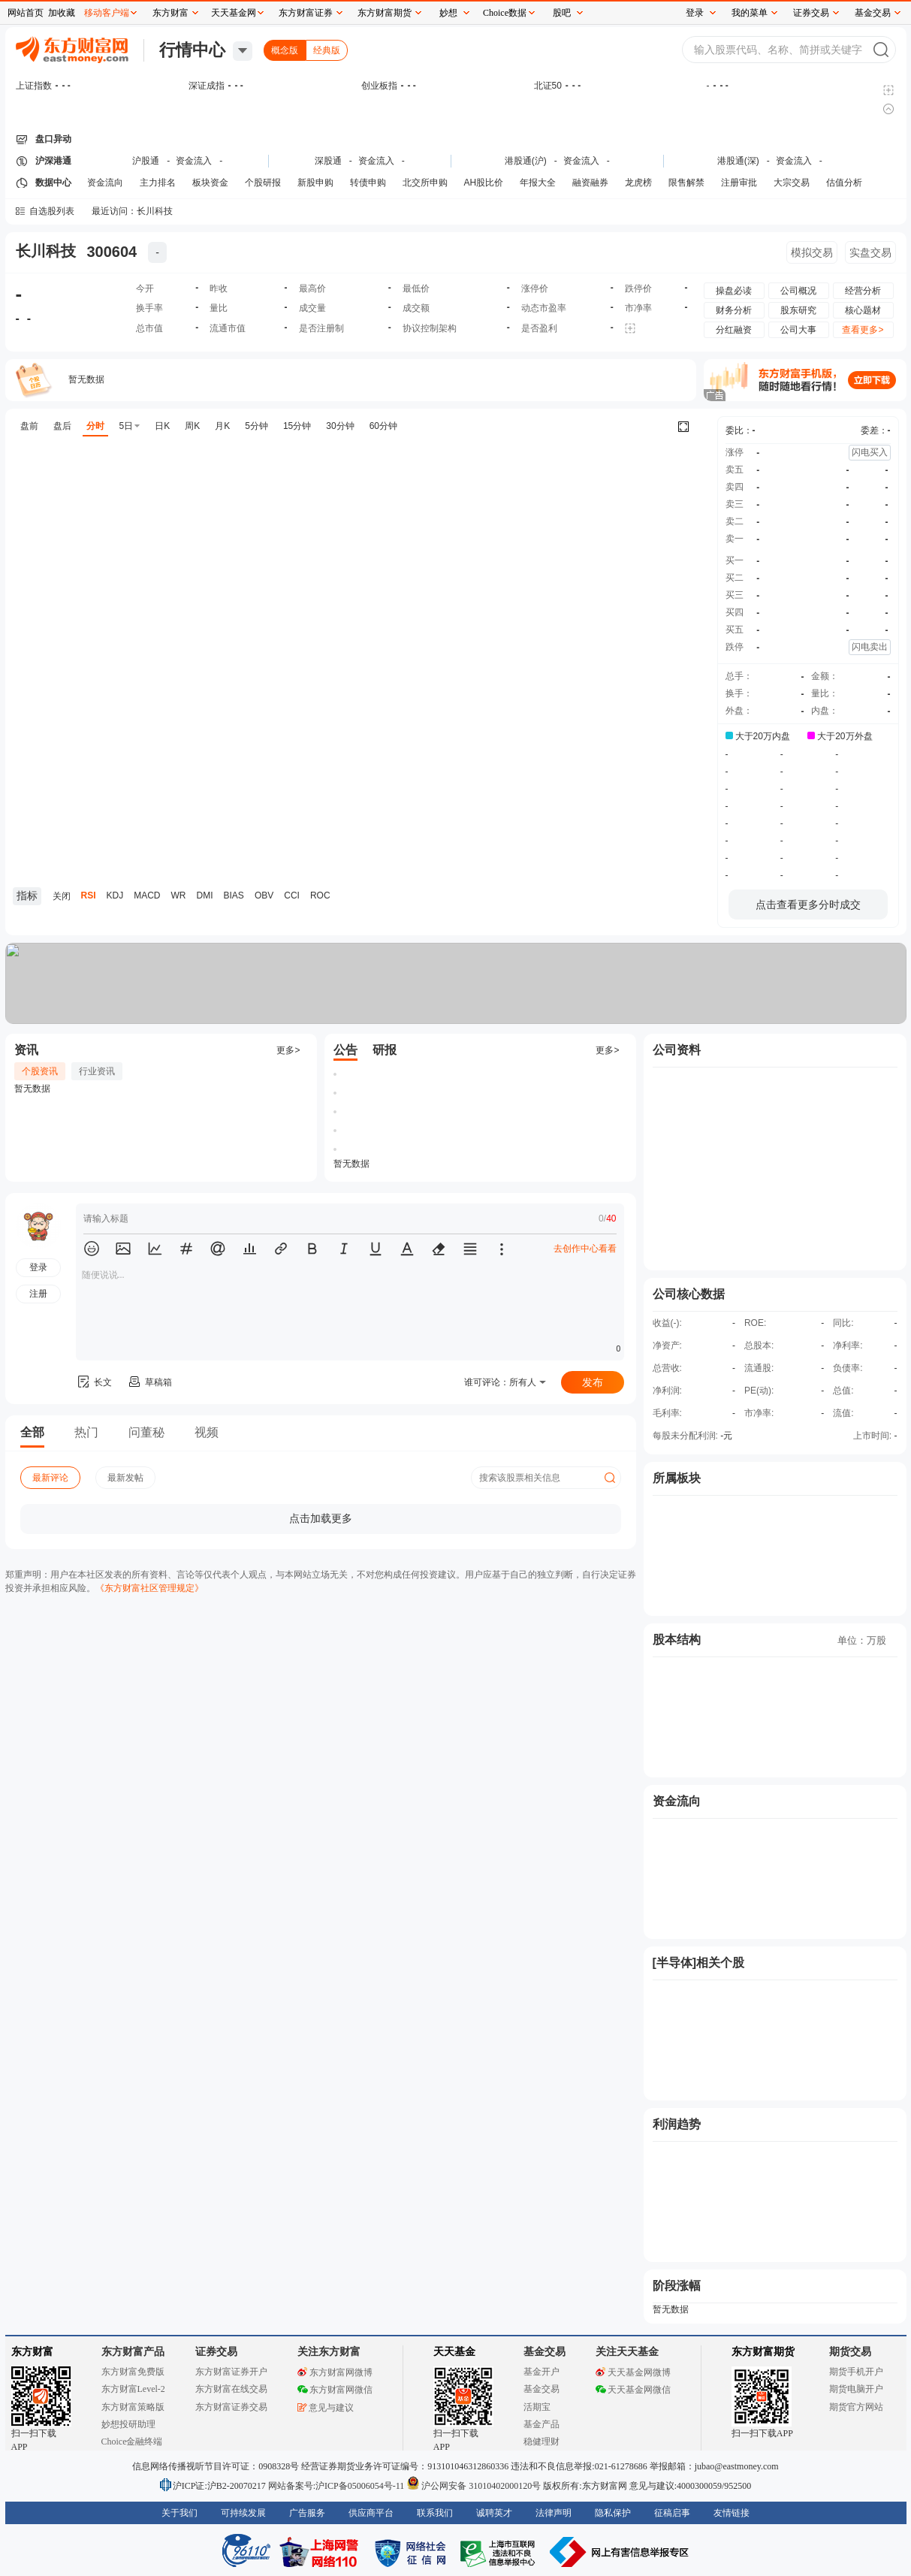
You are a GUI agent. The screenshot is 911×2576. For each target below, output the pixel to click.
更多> (288, 1050)
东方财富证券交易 (231, 2407)
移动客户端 (106, 13)
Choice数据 (504, 13)
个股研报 (263, 182)
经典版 (326, 50)
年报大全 (538, 182)
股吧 (562, 13)
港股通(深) (738, 161)
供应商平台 (371, 2513)
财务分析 (734, 310)
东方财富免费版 (132, 2371)
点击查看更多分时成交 (808, 904)
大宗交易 (792, 182)
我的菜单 (750, 13)
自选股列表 (51, 211)
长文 (94, 1382)
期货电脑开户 (856, 2389)
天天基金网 (233, 13)
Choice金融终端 (132, 2441)
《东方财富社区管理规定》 (149, 1588)
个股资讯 (40, 1071)
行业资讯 (97, 1071)
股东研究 (798, 310)
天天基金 (454, 2351)
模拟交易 (812, 252)
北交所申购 (425, 182)
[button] (91, 1248)
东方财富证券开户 (231, 2371)
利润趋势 (677, 2124)
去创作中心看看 (585, 1248)
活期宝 (537, 2407)
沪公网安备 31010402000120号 (473, 2486)
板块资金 (210, 182)
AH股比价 (484, 182)
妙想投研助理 (128, 2424)
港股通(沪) (526, 161)
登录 (695, 13)
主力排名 (158, 182)
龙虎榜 (638, 182)
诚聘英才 (494, 2513)
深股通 (328, 161)
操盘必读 (734, 290)
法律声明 (553, 2513)
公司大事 (798, 330)
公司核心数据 (689, 1294)
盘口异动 (53, 139)
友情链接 (731, 2513)
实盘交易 (870, 252)
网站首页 (26, 13)
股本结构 (677, 1639)
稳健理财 (541, 2441)
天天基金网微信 (633, 2389)
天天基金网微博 (633, 2372)
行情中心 (192, 50)
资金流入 (194, 161)
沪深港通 (53, 161)
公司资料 (677, 1049)
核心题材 (863, 310)
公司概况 (798, 290)
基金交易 (541, 2389)
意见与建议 (325, 2407)
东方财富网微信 (335, 2389)
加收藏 (61, 13)
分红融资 (734, 330)
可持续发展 (243, 2513)
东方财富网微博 (335, 2372)
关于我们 (179, 2513)
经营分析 (863, 290)
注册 (38, 1293)
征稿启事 (672, 2513)
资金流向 (105, 182)
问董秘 (146, 1432)
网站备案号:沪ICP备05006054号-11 (337, 2486)
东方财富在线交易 (231, 2389)
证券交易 (811, 13)
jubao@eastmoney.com (737, 2466)
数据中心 (53, 182)
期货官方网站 (856, 2407)
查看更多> (862, 330)
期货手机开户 (856, 2371)
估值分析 (844, 182)
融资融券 (590, 182)
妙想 (448, 13)
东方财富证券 (306, 13)
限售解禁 (686, 182)
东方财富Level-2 (133, 2389)
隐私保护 (613, 2513)
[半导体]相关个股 (699, 1962)
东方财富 (32, 2351)
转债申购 (368, 182)
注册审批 (739, 182)
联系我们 (435, 2513)
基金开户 (541, 2371)
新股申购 (315, 182)
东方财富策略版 (132, 2407)
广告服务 (307, 2513)
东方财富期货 (763, 2351)
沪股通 (145, 161)
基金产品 (541, 2424)
